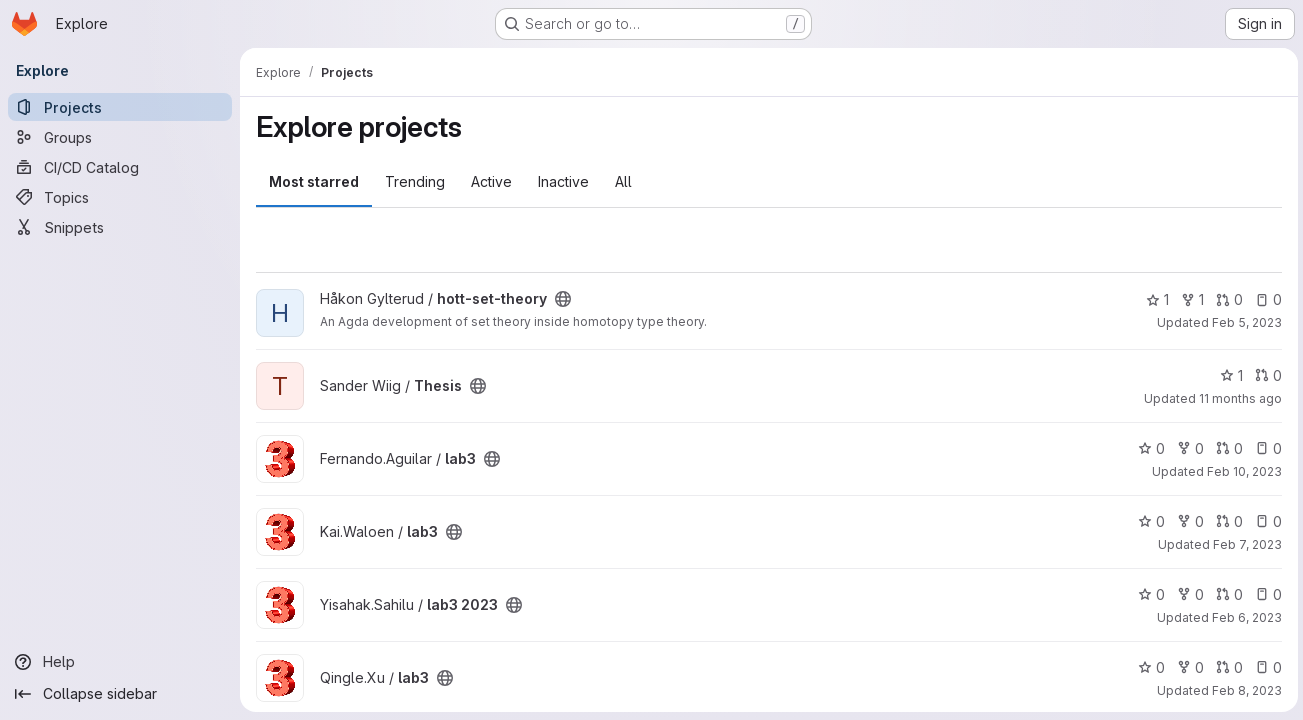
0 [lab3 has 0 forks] (1187, 448)
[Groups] (120, 137)
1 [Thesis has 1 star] (1228, 375)
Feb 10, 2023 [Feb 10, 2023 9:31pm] (1241, 471)
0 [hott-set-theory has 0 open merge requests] (1226, 299)
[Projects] (120, 107)
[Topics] (120, 197)
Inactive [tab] (563, 181)
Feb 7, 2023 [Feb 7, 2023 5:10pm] (1244, 544)
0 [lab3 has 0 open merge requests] (1226, 448)
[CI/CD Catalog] (120, 167)
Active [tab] (491, 181)
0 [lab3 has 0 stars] (1148, 448)
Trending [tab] (415, 181)
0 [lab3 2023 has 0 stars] (1148, 594)
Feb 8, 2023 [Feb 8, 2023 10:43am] (1244, 690)
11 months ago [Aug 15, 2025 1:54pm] (1237, 398)
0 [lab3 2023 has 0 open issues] (1265, 594)
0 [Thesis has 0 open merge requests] (1265, 375)
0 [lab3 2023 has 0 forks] (1187, 594)
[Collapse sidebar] (120, 694)
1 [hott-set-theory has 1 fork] (1189, 299)
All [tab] (623, 181)
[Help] (120, 662)
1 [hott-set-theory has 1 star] (1154, 299)
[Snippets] (120, 227)
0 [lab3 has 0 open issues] (1265, 448)
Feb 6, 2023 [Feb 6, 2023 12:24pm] (1244, 617)
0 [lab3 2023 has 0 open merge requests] (1226, 594)
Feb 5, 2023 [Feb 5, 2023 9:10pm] (1244, 322)
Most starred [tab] (314, 181)
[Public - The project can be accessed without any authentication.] (563, 299)
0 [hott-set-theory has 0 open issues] (1265, 299)
